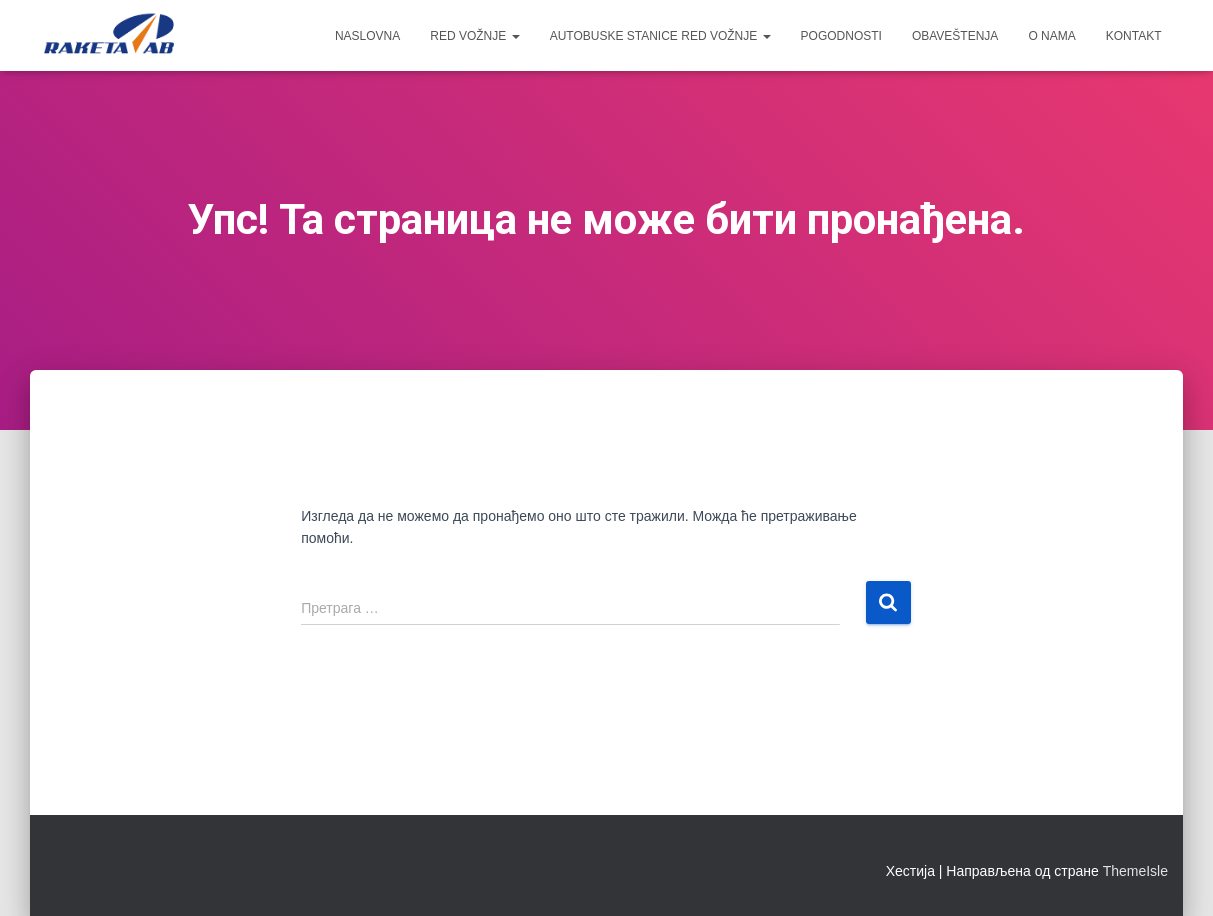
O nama (1051, 36)
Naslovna (367, 36)
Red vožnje (474, 36)
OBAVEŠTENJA (955, 36)
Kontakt (1134, 36)
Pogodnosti (841, 36)
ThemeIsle (1135, 871)
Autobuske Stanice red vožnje (660, 36)
